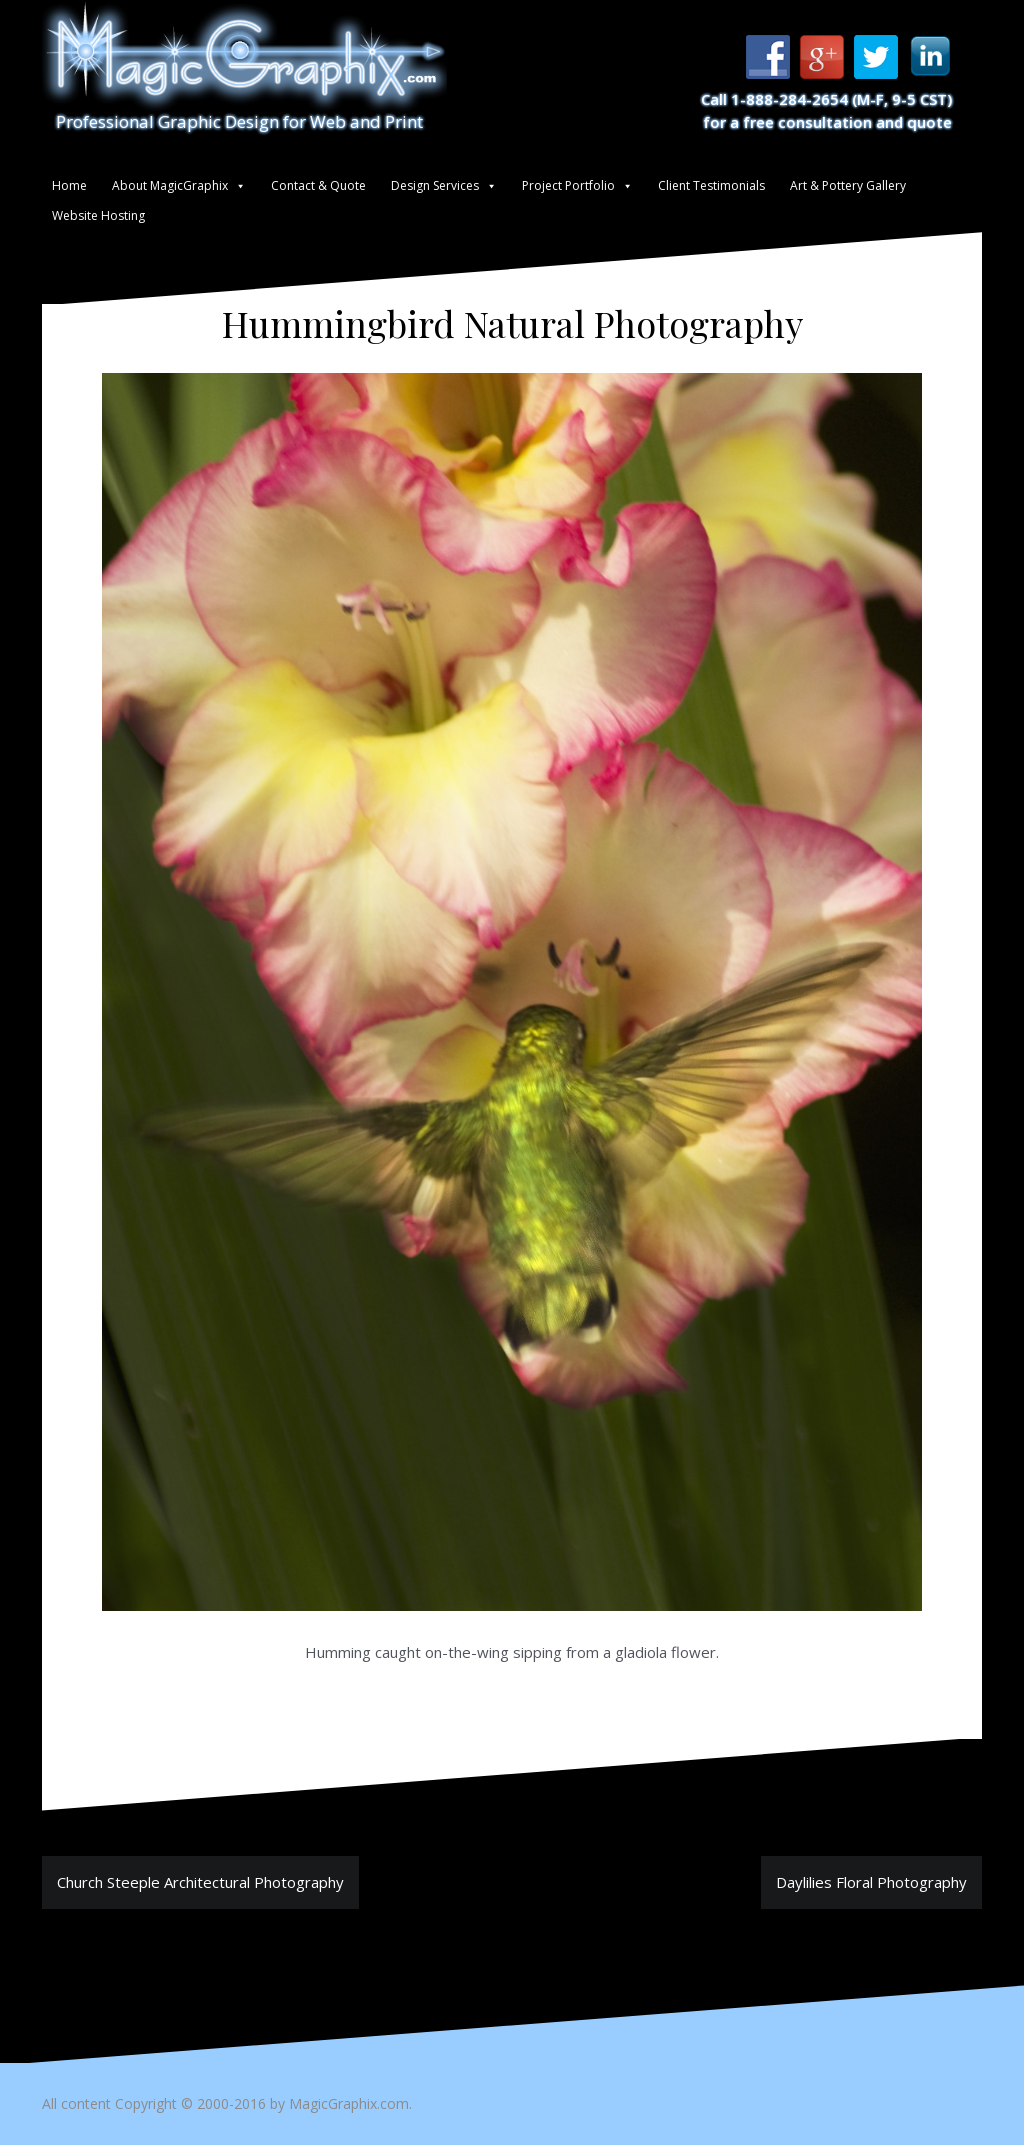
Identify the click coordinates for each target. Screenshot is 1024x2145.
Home (69, 185)
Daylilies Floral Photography (871, 1882)
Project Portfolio (568, 185)
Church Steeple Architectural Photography (200, 1882)
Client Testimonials (711, 185)
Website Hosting (98, 215)
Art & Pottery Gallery (848, 185)
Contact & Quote (318, 185)
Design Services (435, 185)
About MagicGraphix (170, 185)
